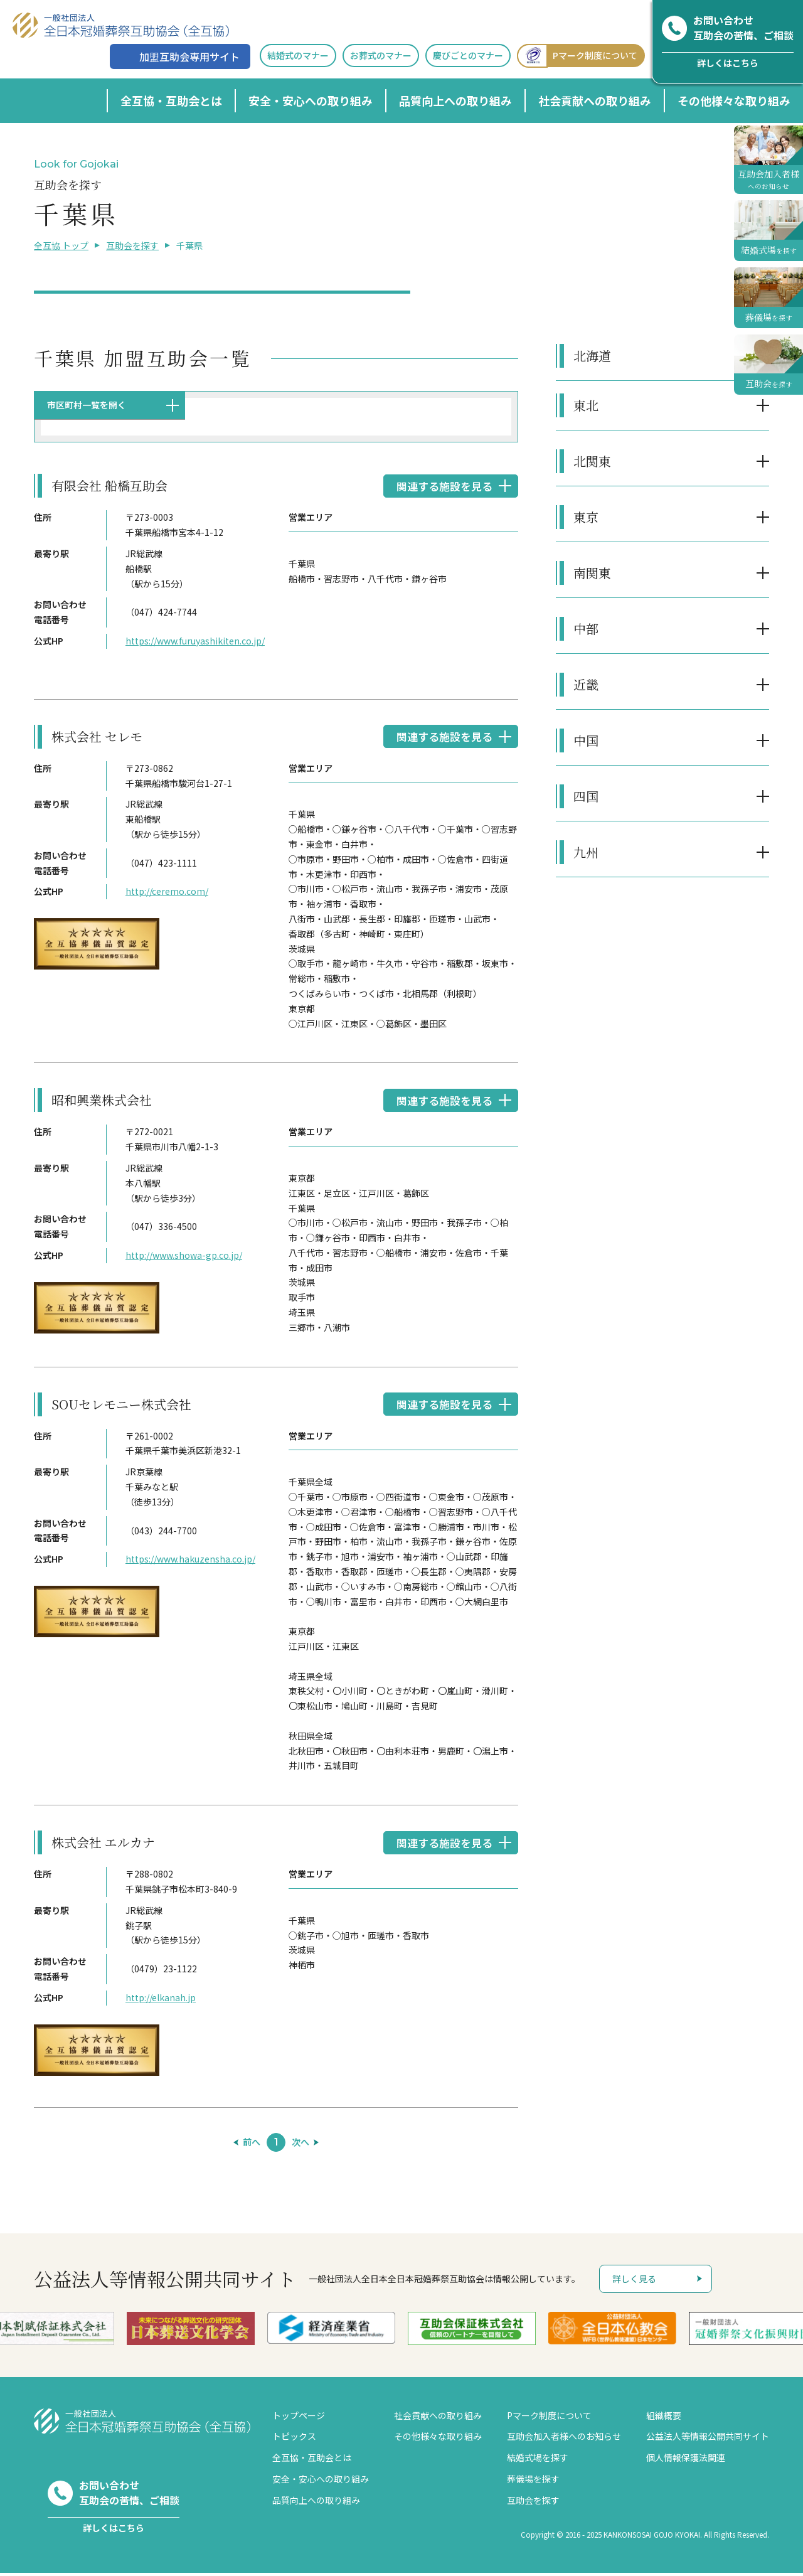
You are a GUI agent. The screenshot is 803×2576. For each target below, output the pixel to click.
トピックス (294, 2439)
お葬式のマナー (381, 55)
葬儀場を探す (533, 2482)
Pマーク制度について (577, 55)
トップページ (298, 2418)
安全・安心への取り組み (310, 100)
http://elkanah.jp (160, 2000)
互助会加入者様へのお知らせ (564, 2439)
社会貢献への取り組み (594, 100)
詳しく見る (634, 2281)
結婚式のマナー (298, 55)
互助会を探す (132, 245)
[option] (195, 2331)
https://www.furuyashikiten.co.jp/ (194, 641)
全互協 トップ (61, 245)
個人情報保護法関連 (685, 2460)
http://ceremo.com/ (166, 892)
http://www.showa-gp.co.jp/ (183, 1257)
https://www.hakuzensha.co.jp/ (190, 1561)
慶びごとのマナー (468, 55)
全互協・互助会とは (171, 100)
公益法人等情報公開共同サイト (707, 2439)
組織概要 (663, 2418)
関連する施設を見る (441, 486)
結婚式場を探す (537, 2460)
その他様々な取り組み (734, 100)
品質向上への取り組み (455, 100)
